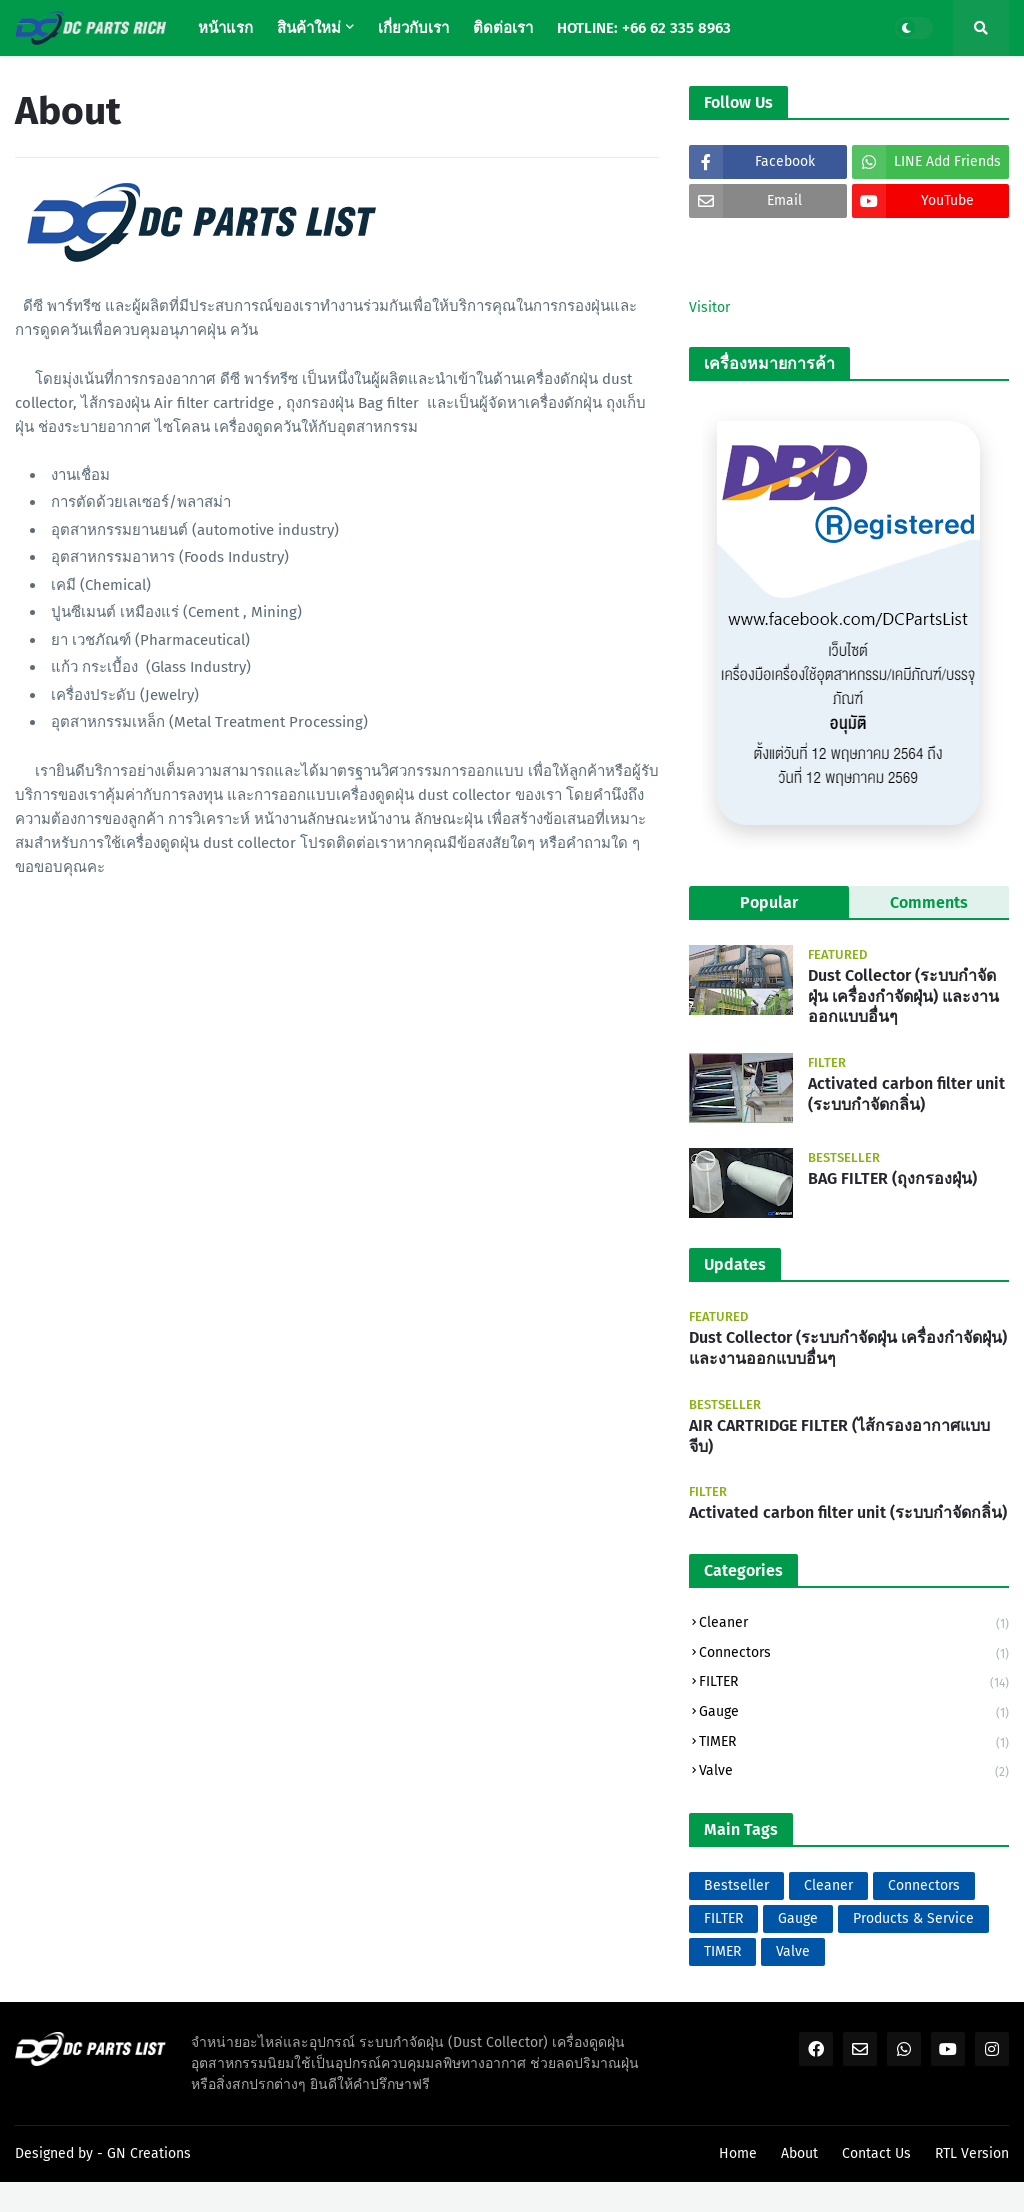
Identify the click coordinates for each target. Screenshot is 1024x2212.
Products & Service (913, 1918)
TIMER (854, 1743)
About (799, 2153)
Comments (929, 902)
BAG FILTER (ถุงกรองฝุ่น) (892, 1178)
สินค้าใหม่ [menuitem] (309, 28)
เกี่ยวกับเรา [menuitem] (413, 28)
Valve (854, 1771)
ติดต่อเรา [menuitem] (503, 28)
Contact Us (876, 2153)
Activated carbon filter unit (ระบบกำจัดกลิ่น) (906, 1094)
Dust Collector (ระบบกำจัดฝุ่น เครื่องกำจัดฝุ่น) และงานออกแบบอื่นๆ (903, 996)
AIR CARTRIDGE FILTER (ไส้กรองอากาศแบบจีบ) (839, 1436)
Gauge (854, 1713)
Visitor (709, 307)
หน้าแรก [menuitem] (225, 28)
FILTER (854, 1683)
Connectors (854, 1654)
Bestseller (736, 1885)
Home (738, 2153)
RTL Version (972, 2153)
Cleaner (854, 1624)
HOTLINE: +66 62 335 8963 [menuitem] (644, 28)
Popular (769, 902)
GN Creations (149, 2153)
